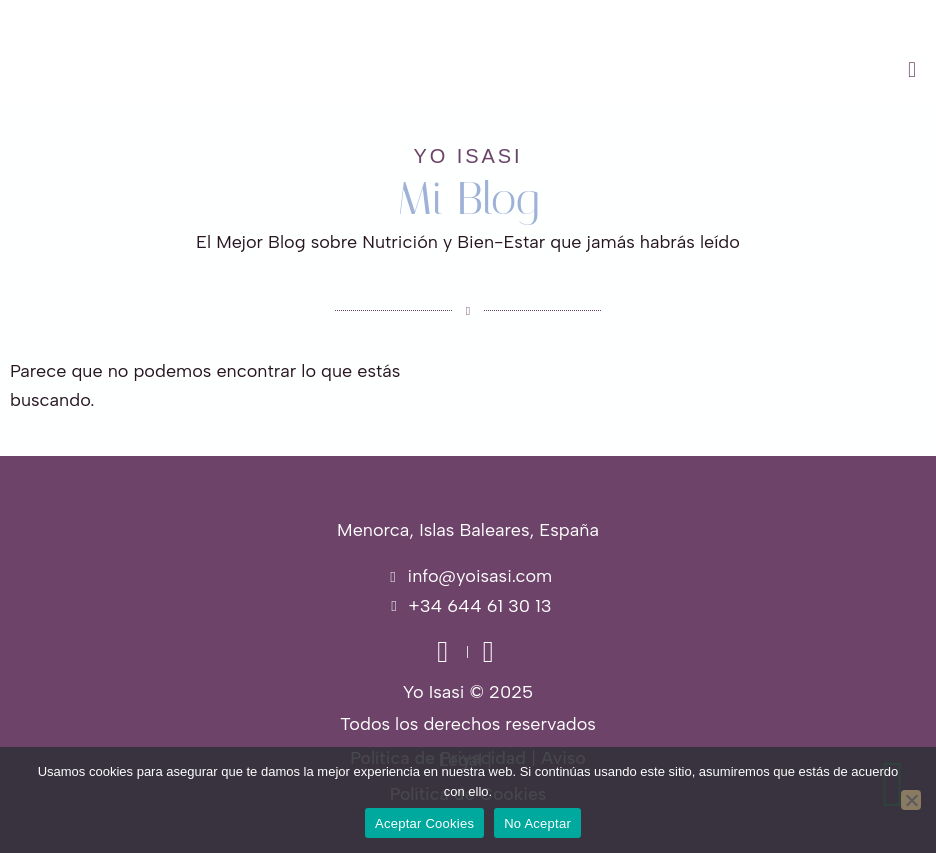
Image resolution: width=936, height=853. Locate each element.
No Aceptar (537, 823)
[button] (585, 70)
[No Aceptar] (911, 800)
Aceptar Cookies (424, 823)
